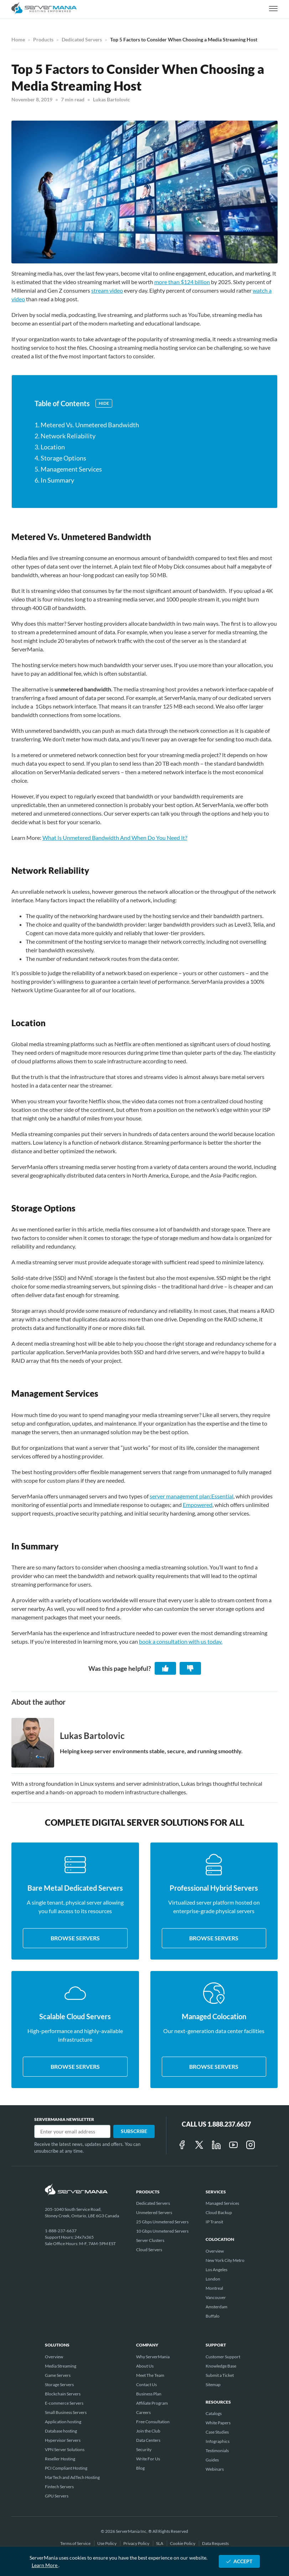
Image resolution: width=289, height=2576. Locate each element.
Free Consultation (153, 2421)
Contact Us (146, 2384)
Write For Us (148, 2458)
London (213, 2279)
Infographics (217, 2441)
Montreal (214, 2288)
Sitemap (213, 2384)
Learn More (45, 2565)
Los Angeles (216, 2269)
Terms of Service (75, 2543)
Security (143, 2449)
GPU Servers (56, 2496)
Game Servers (58, 2375)
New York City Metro (225, 2260)
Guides (212, 2459)
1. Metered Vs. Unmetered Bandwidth (87, 425)
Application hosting (63, 2421)
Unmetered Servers (154, 2212)
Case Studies (217, 2432)
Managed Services (222, 2203)
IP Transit (214, 2221)
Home (18, 39)
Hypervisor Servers (63, 2440)
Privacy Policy (136, 2543)
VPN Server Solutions (64, 2449)
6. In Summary (54, 480)
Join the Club (148, 2431)
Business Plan (148, 2393)
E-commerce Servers (64, 2403)
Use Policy (107, 2543)
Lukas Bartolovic (111, 99)
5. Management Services (68, 469)
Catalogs (214, 2413)
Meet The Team (150, 2375)
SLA (160, 2543)
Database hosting (61, 2431)
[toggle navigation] (273, 9)
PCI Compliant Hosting (66, 2468)
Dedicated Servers (82, 39)
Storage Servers (59, 2384)
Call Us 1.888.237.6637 (216, 2124)
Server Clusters (150, 2240)
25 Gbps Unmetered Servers (162, 2221)
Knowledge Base (221, 2366)
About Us (145, 2366)
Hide (104, 403)
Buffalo (213, 2316)
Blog (140, 2468)
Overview (215, 2251)
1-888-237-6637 (61, 2230)
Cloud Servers (149, 2249)
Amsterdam (216, 2306)
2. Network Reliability (65, 436)
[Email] (72, 2131)
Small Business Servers (66, 2412)
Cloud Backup (219, 2212)
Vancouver (216, 2297)
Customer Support (223, 2356)
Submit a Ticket (220, 2375)
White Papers (218, 2422)
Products (43, 39)
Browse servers (75, 1938)
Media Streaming (60, 2366)
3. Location (50, 447)
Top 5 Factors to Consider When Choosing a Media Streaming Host (183, 39)
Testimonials (217, 2450)
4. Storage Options (60, 458)
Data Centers (148, 2440)
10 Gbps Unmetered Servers (162, 2231)
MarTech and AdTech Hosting (72, 2477)
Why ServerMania (153, 2356)
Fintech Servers (59, 2486)
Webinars (215, 2469)
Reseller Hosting (60, 2458)
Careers (143, 2412)
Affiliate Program (152, 2403)
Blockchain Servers (63, 2393)
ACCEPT (239, 2561)
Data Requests (215, 2543)
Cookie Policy (183, 2543)
